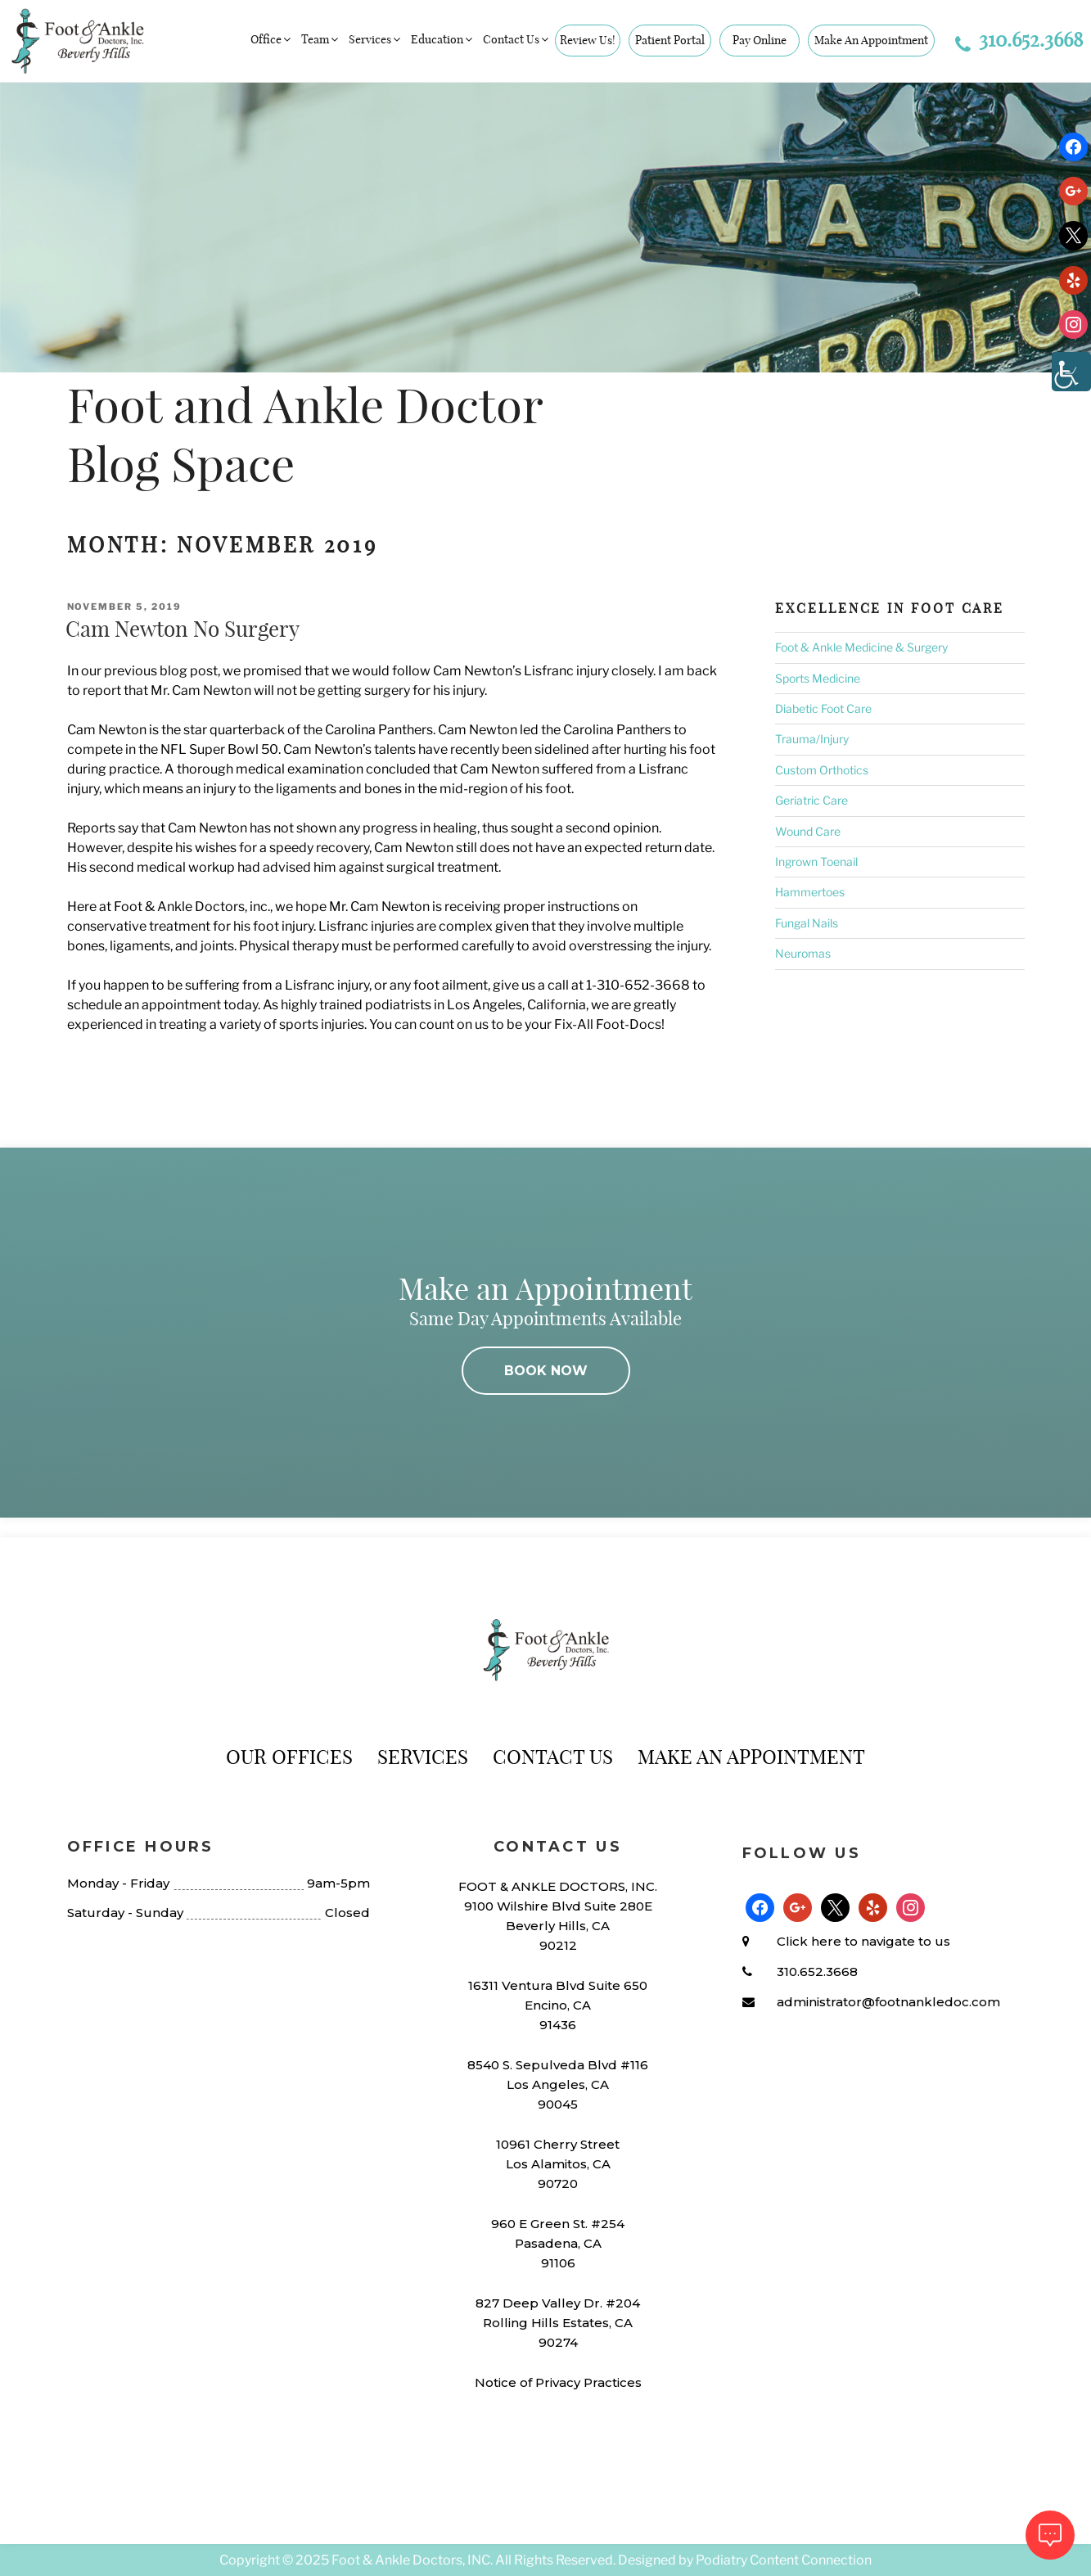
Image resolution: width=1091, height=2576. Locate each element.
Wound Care (808, 831)
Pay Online (760, 40)
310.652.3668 (1019, 39)
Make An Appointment (871, 40)
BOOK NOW (546, 1370)
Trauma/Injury (812, 739)
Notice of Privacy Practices (558, 2382)
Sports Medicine (817, 678)
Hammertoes (810, 892)
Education (443, 39)
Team (320, 39)
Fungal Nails (806, 923)
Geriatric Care (811, 800)
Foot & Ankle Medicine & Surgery (861, 647)
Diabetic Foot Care (823, 708)
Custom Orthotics (821, 770)
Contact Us (517, 39)
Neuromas (803, 953)
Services (376, 39)
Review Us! (587, 40)
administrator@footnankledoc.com (888, 2002)
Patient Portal (670, 40)
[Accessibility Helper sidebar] (1071, 371)
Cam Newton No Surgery (182, 629)
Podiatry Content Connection (784, 2560)
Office (271, 39)
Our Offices (289, 1756)
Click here (809, 1941)
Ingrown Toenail (816, 861)
